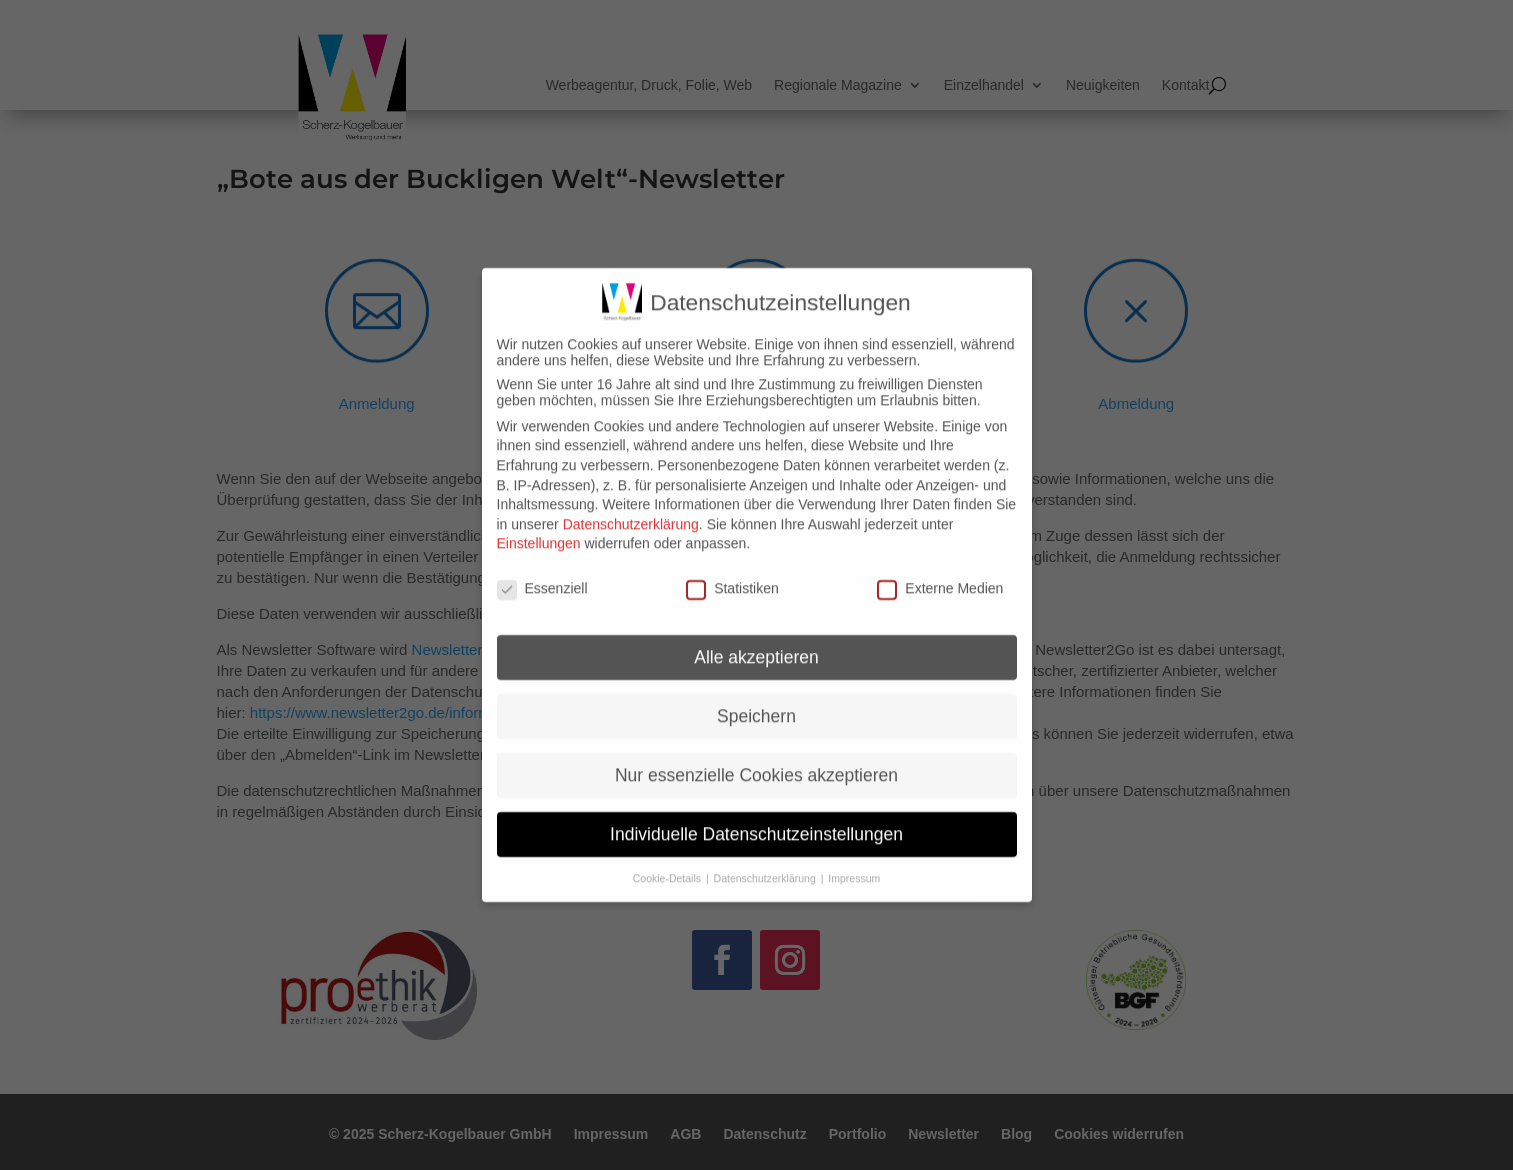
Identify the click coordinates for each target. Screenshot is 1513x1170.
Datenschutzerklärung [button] (766, 862)
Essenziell (542, 573)
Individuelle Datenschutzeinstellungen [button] (756, 818)
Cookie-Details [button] (668, 862)
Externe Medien (940, 573)
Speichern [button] (756, 700)
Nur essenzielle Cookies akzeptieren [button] (756, 759)
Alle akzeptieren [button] (756, 641)
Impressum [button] (854, 862)
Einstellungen (539, 528)
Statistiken (732, 573)
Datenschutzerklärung (631, 508)
